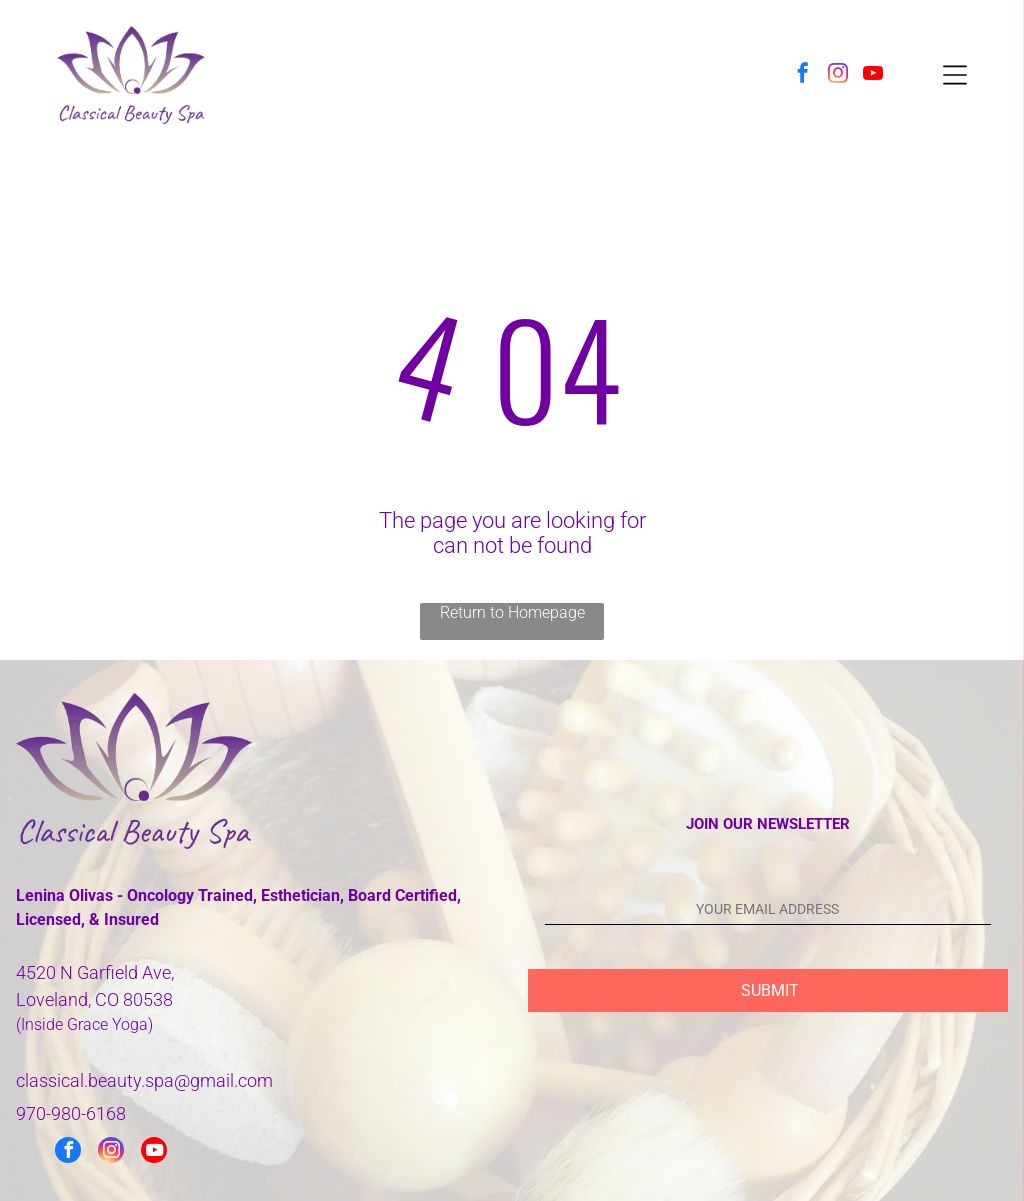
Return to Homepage (512, 612)
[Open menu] (955, 75)
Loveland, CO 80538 (94, 999)
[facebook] (803, 75)
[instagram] (838, 75)
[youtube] (873, 75)
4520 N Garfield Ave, (95, 972)
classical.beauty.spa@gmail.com (144, 1080)
